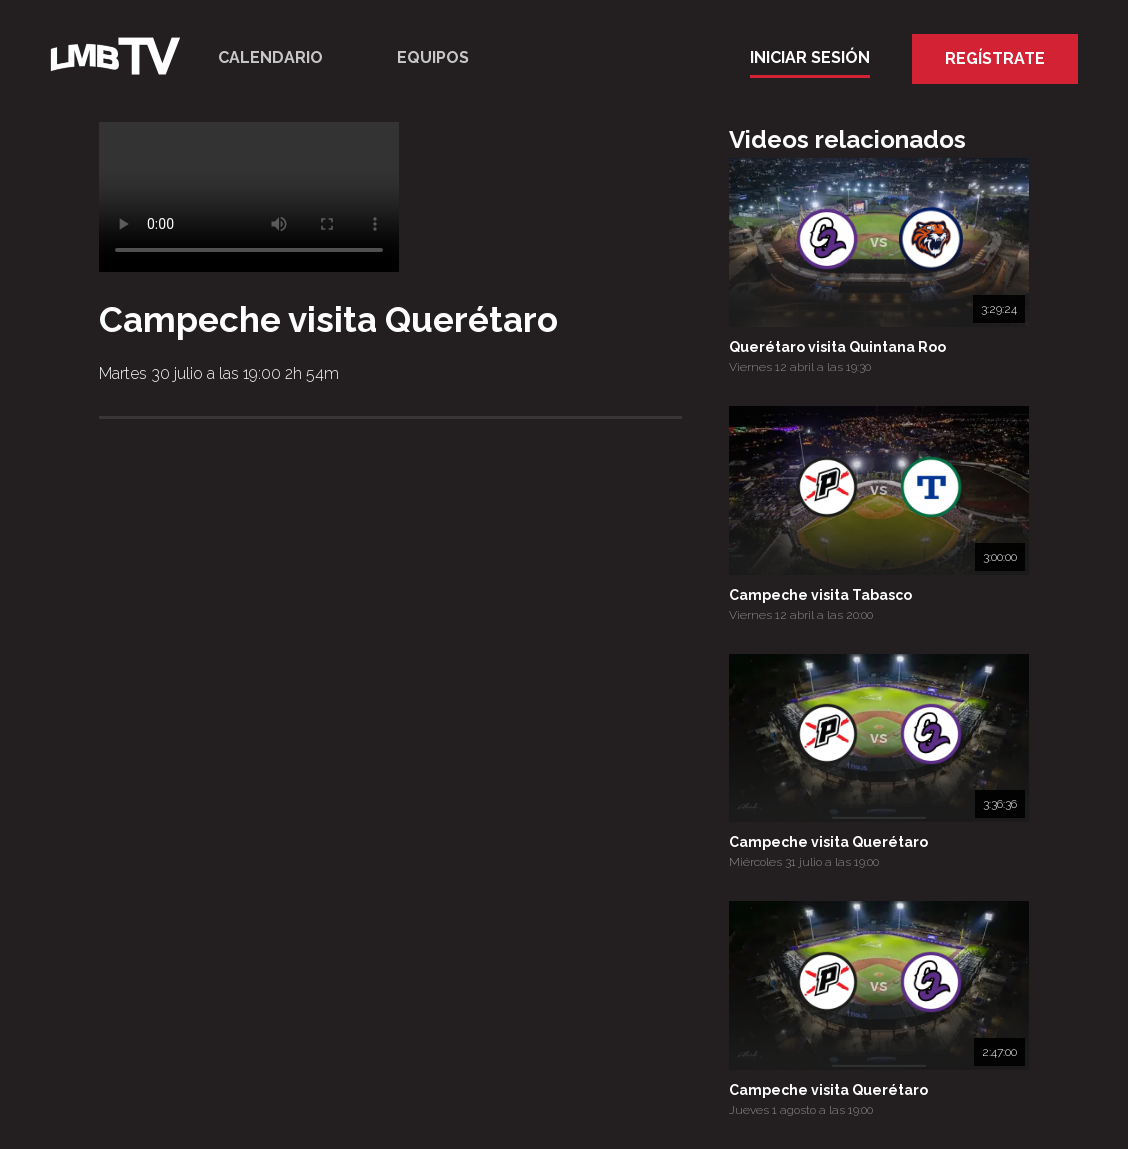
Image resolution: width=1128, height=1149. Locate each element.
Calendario (270, 57)
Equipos (433, 57)
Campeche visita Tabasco (820, 595)
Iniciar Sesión (810, 57)
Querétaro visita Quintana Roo (837, 347)
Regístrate (995, 58)
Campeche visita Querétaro (828, 842)
